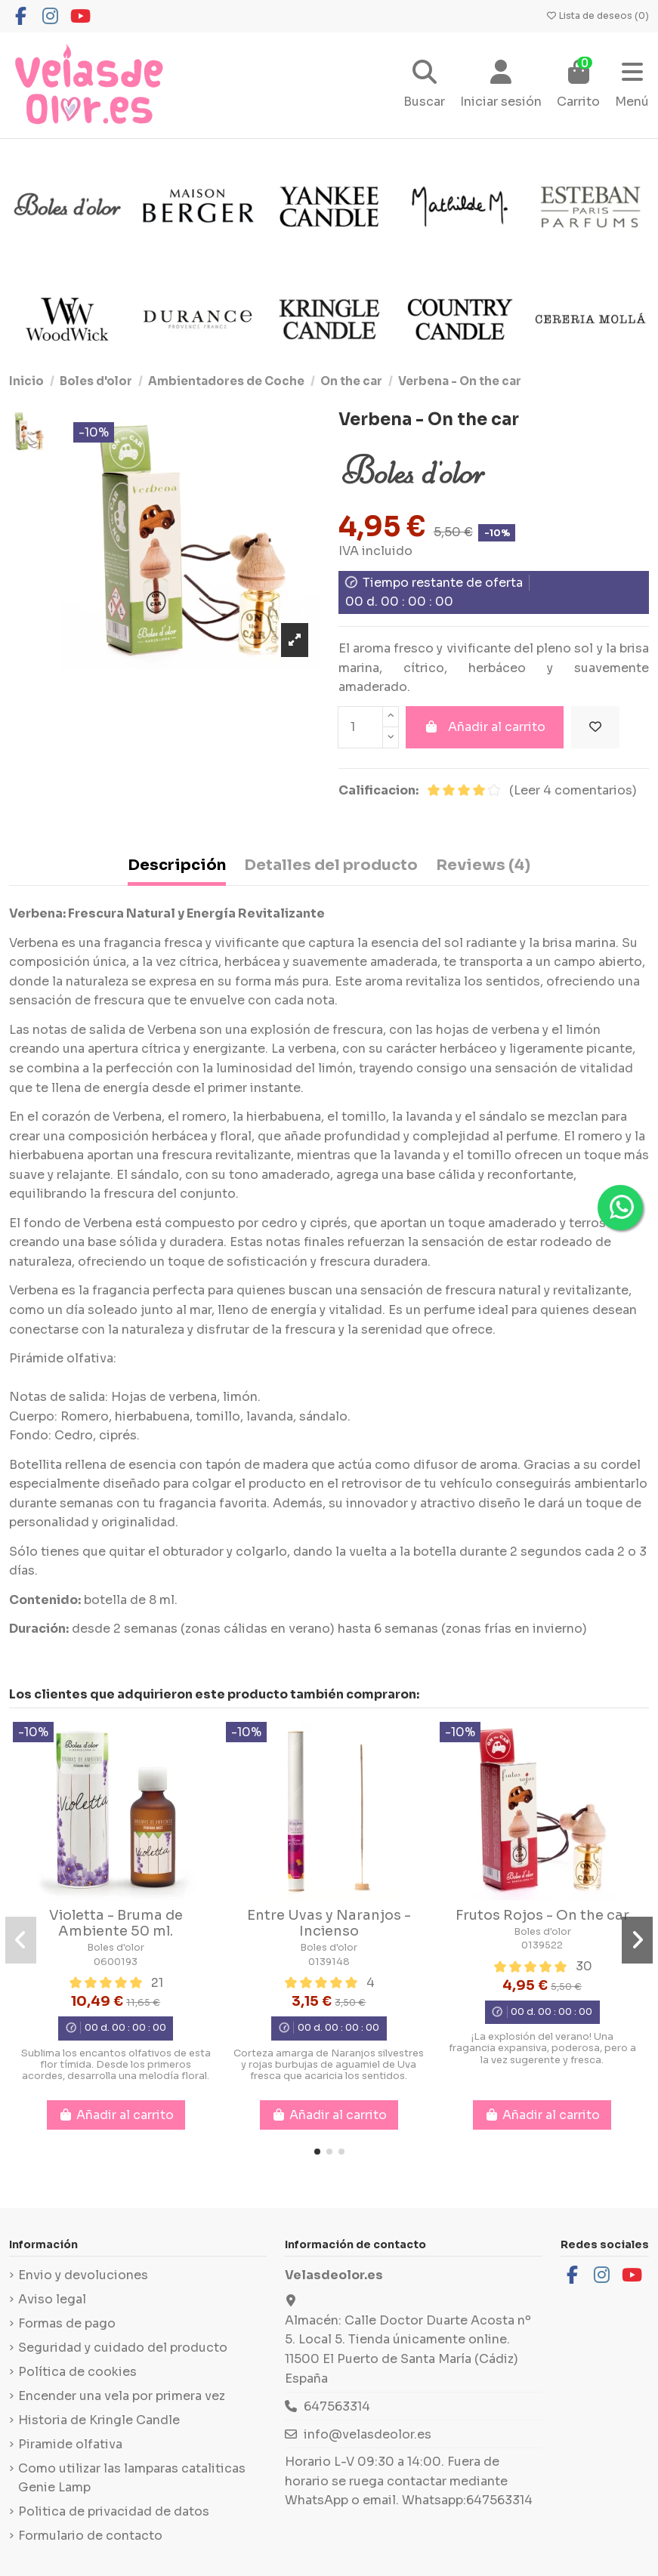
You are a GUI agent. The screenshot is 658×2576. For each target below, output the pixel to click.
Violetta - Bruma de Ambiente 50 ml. (116, 1923)
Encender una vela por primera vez (121, 2396)
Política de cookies (77, 2372)
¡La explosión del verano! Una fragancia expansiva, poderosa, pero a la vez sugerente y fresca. (542, 2048)
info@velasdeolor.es (367, 2434)
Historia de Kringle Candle (99, 2420)
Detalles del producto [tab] (331, 865)
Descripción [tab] (177, 865)
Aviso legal (52, 2299)
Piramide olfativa (70, 2444)
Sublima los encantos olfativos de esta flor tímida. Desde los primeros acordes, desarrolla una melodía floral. (116, 2065)
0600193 (115, 1962)
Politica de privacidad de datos (113, 2511)
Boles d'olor (115, 1948)
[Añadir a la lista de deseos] (595, 727)
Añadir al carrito (484, 727)
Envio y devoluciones (83, 2275)
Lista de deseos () (597, 15)
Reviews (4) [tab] (483, 865)
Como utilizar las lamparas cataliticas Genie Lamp (132, 2478)
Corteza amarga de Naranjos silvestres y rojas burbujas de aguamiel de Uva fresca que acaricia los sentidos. (328, 2065)
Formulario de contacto (90, 2536)
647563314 (337, 2406)
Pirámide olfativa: (62, 1358)
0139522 (542, 1945)
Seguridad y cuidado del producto (122, 2347)
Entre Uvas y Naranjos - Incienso (329, 1923)
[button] (317, 2152)
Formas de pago (67, 2323)
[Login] (501, 85)
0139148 (329, 1962)
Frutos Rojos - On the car (542, 1915)
